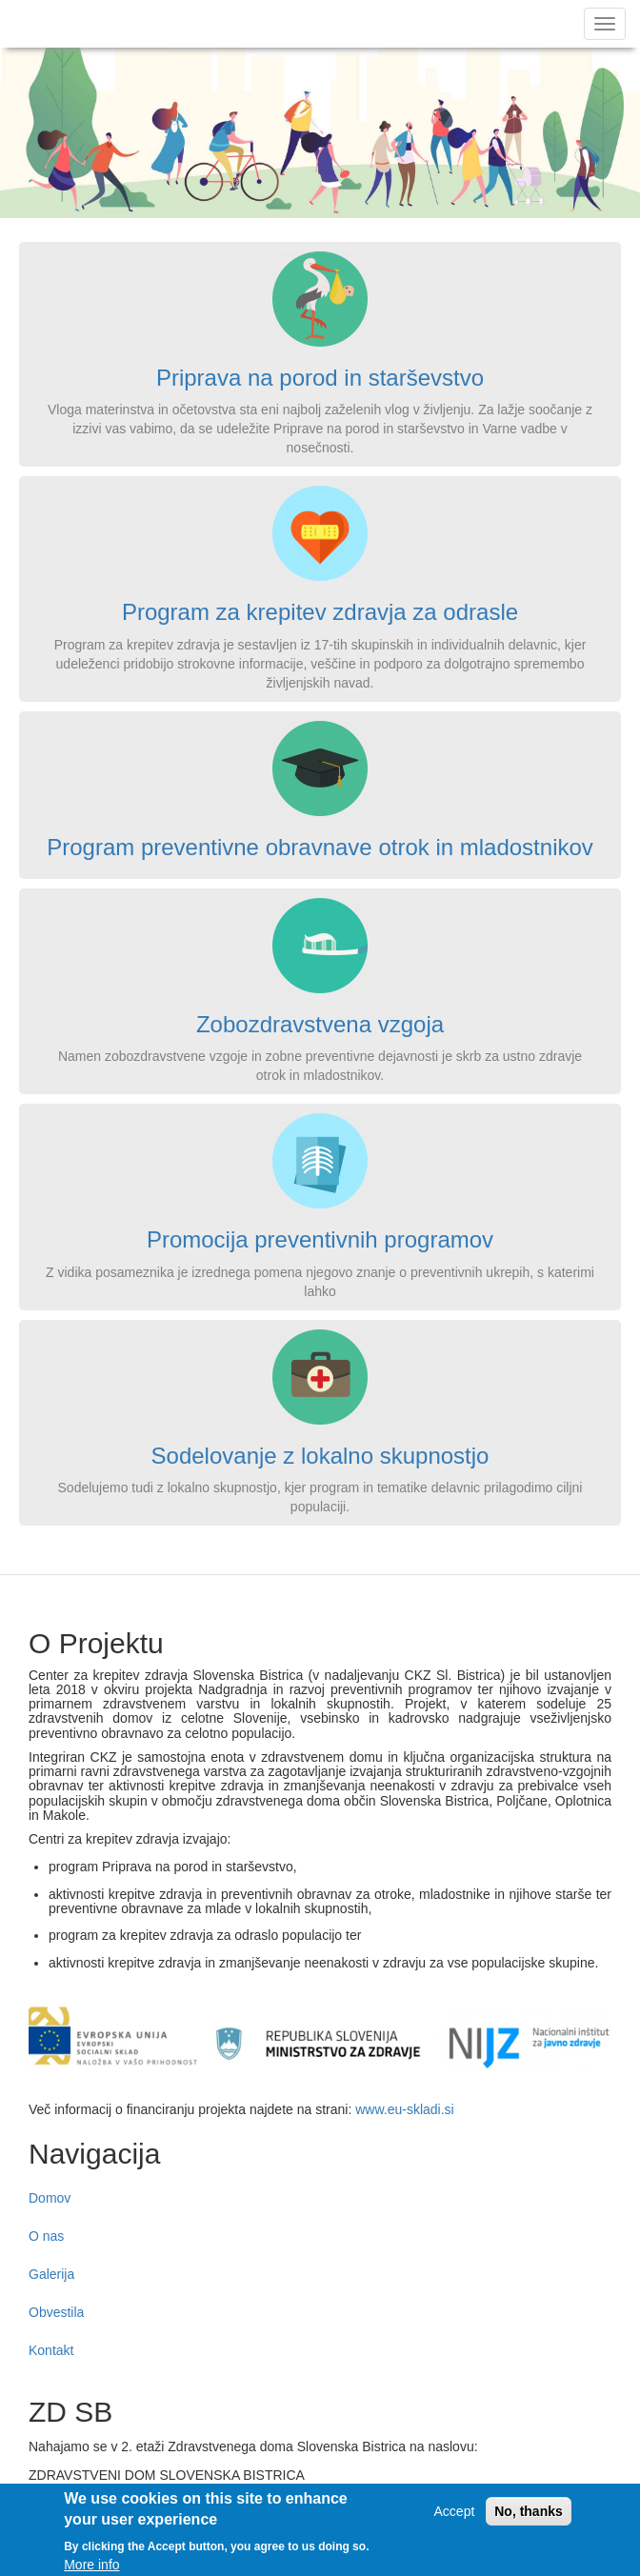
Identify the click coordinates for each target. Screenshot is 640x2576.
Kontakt (51, 2350)
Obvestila (56, 2312)
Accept (454, 2518)
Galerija (51, 2274)
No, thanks (528, 2518)
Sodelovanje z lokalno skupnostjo (320, 1455)
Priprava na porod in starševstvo (320, 377)
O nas (46, 2236)
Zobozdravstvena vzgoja (320, 1024)
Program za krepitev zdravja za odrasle (320, 612)
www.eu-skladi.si (404, 2109)
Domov (49, 2198)
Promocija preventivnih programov (320, 1239)
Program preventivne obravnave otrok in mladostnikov (320, 847)
